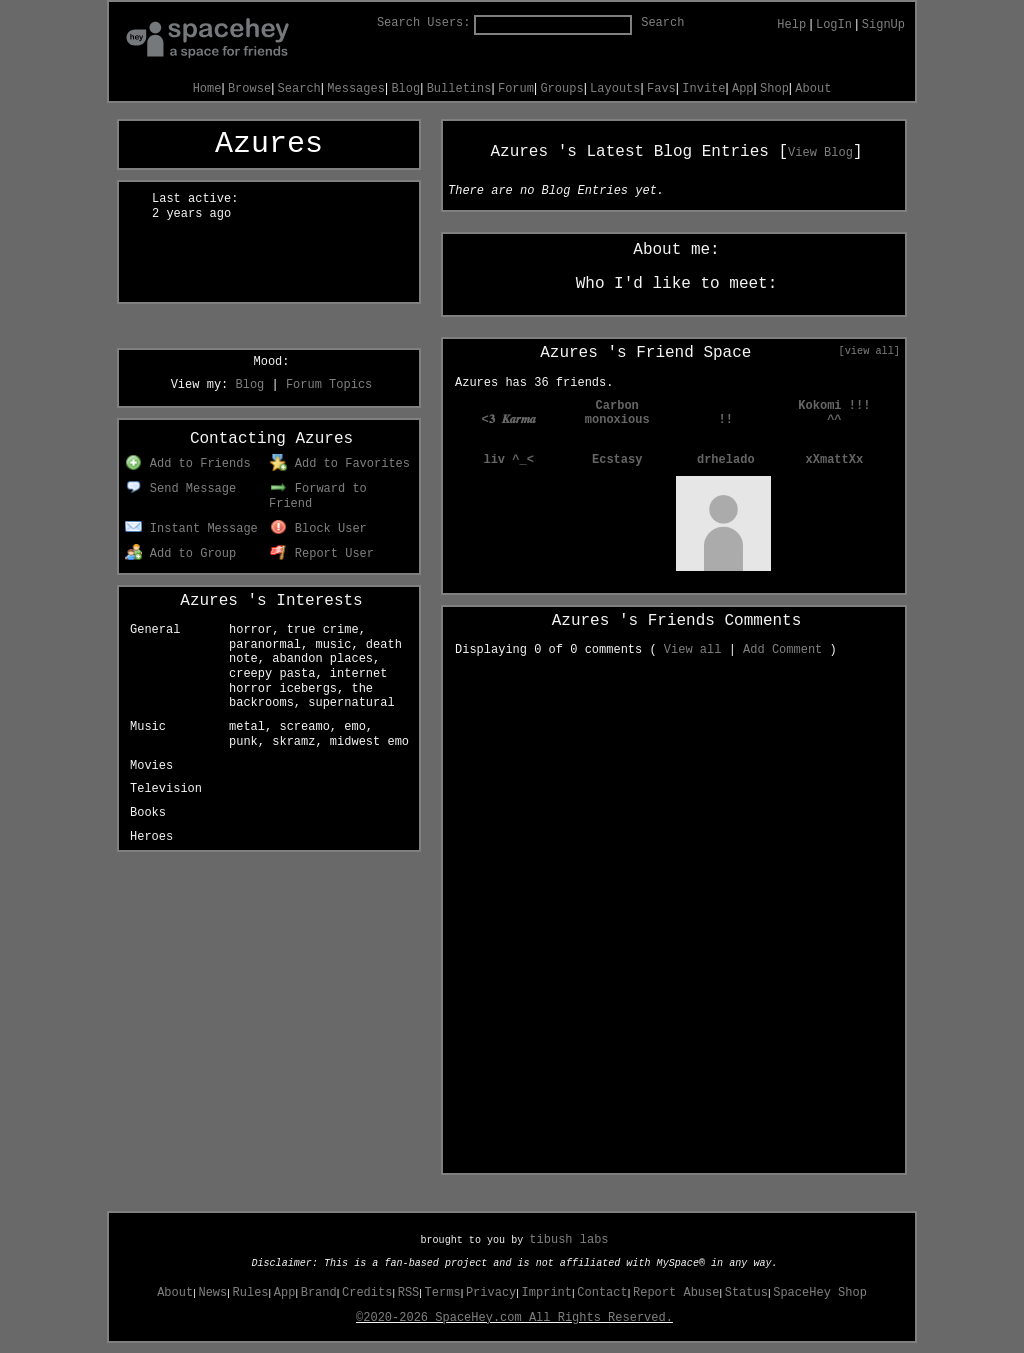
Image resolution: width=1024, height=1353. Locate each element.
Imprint (547, 1293)
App (743, 89)
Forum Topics (329, 385)
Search (662, 23)
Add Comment (782, 650)
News (212, 1293)
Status (746, 1293)
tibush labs (568, 1240)
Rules (251, 1293)
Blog (405, 89)
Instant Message (191, 529)
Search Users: (424, 23)
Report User (322, 554)
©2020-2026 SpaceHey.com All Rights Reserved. (514, 1318)
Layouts (615, 89)
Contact (602, 1293)
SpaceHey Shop (820, 1293)
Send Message (180, 489)
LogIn (834, 25)
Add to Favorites (340, 464)
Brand (319, 1293)
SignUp (883, 25)
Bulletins (459, 89)
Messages (356, 89)
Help (791, 25)
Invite (703, 89)
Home (207, 89)
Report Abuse (676, 1293)
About (813, 89)
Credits (367, 1293)
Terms (443, 1293)
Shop (774, 89)
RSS (409, 1293)
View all (693, 650)
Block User (318, 529)
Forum (516, 89)
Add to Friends (187, 464)
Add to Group (180, 554)
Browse (249, 89)
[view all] (869, 351)
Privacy (491, 1293)
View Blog (820, 153)
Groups (561, 89)
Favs (661, 89)
